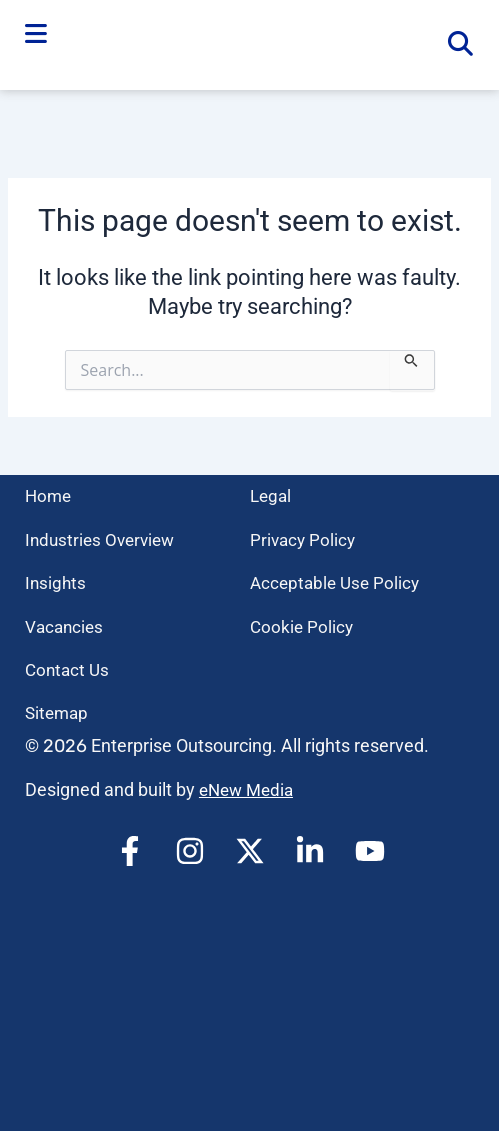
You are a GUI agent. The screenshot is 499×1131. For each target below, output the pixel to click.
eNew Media (249, 789)
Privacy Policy (304, 539)
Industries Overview (103, 539)
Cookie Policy (303, 626)
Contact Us (69, 669)
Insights (56, 582)
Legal (272, 495)
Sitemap (58, 712)
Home (49, 495)
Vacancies (66, 626)
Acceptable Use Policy (338, 582)
